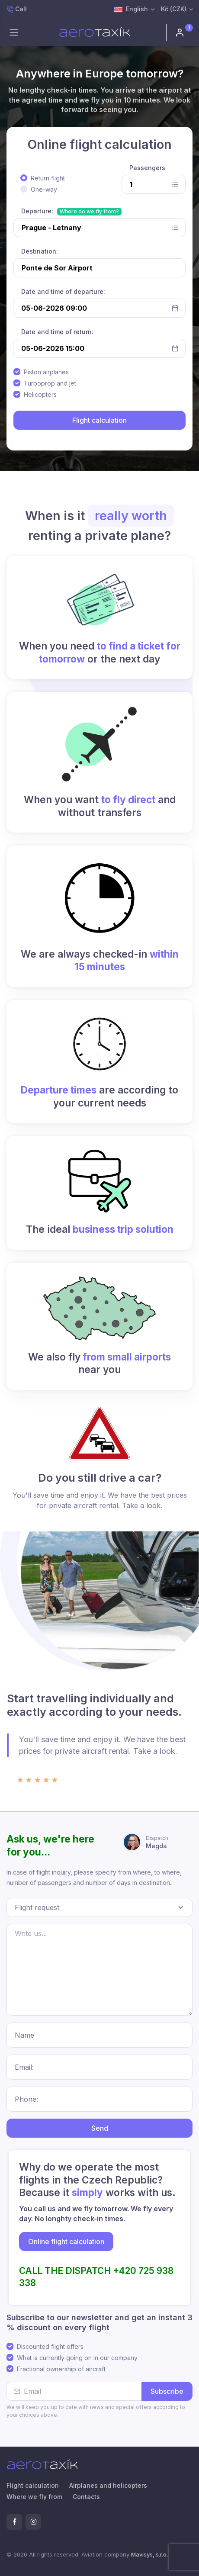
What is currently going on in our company (77, 2357)
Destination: (39, 251)
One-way (44, 189)
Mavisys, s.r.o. (149, 2554)
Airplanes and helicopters (108, 2485)
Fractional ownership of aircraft (61, 2369)
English (131, 9)
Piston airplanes (46, 372)
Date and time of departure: (63, 291)
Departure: (37, 211)
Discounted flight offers (50, 2346)
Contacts (86, 2496)
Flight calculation (32, 2485)
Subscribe (167, 2391)
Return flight (48, 178)
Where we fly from (34, 2496)
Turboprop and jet (50, 383)
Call (16, 9)
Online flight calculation (66, 2241)
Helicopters (40, 394)
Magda (158, 1841)
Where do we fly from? (89, 211)
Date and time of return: (57, 331)
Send (99, 2128)
